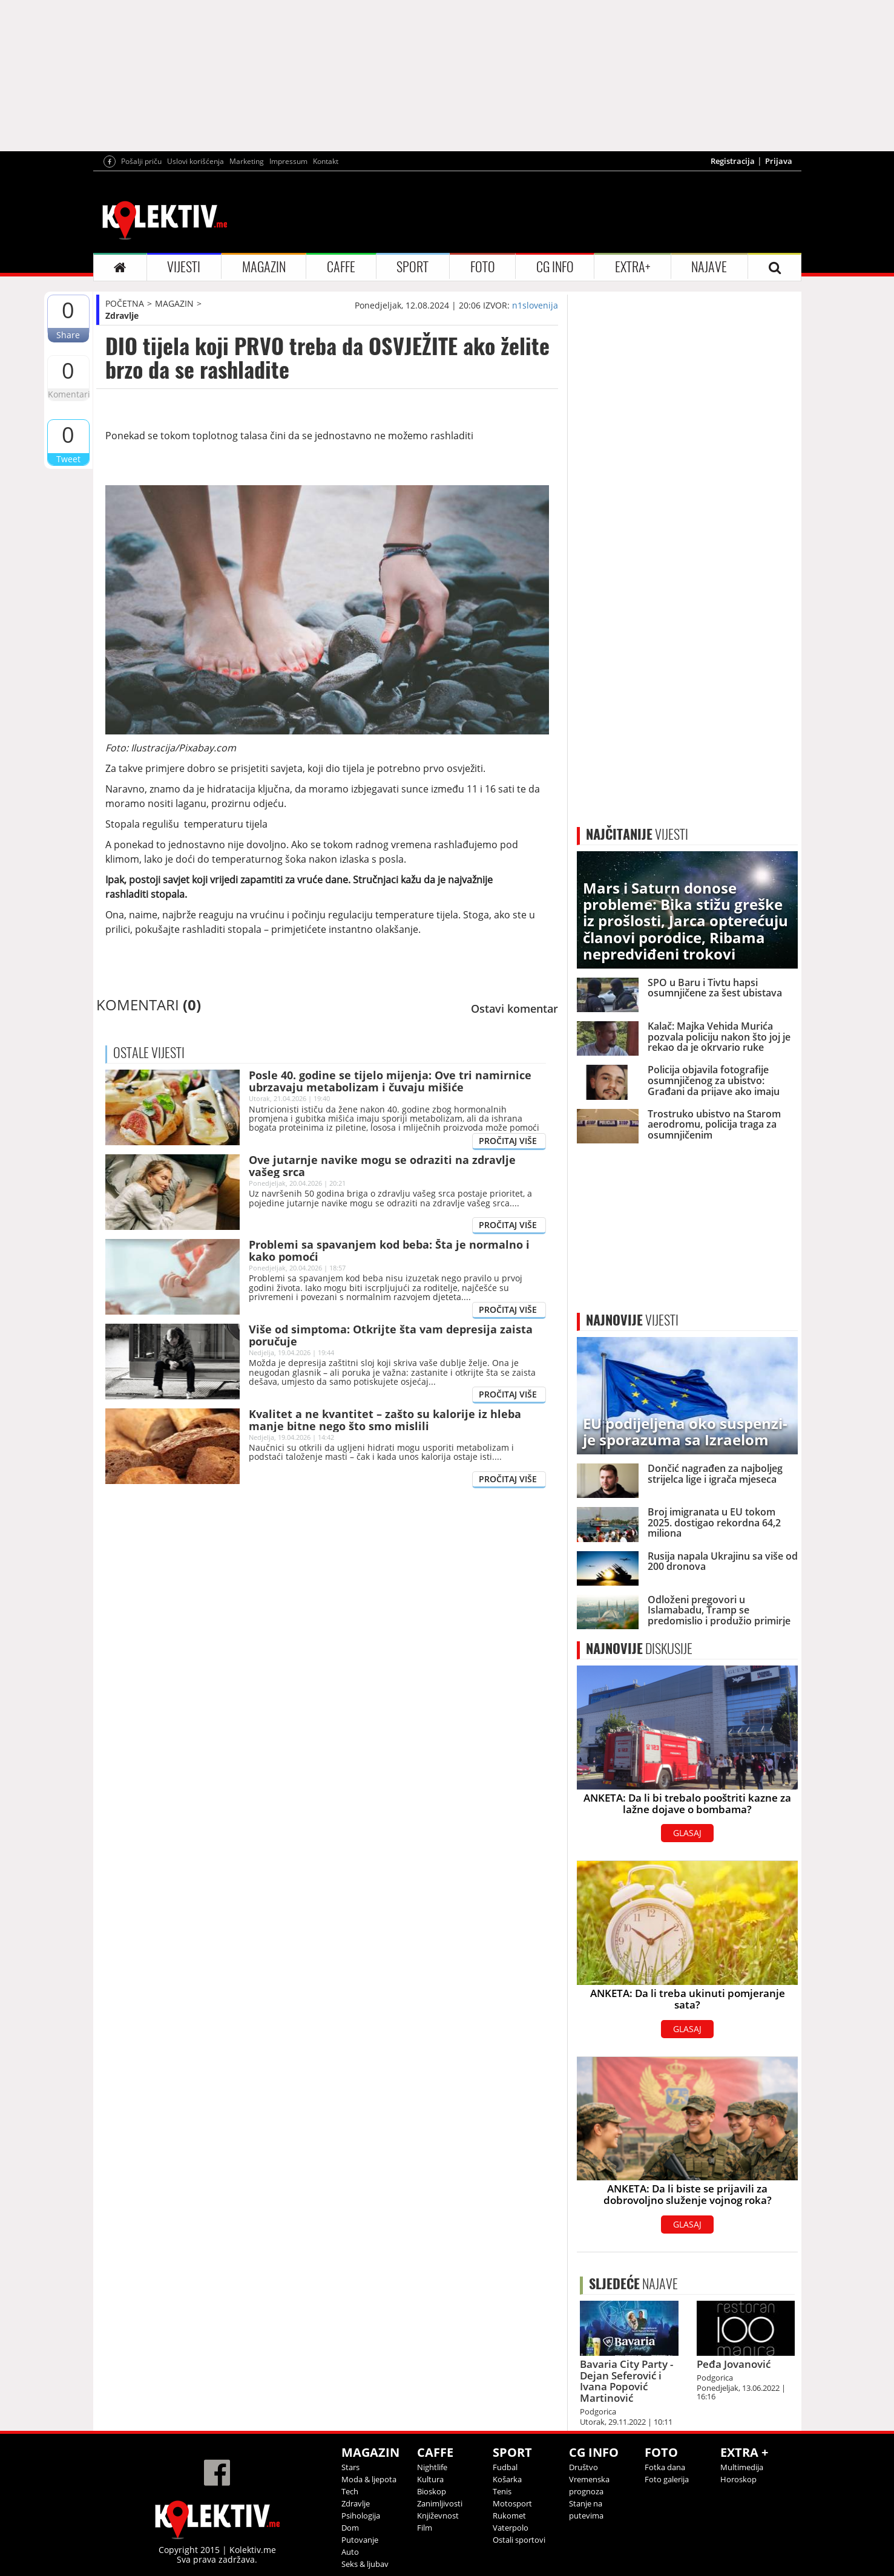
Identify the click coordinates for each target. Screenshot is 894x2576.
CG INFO (555, 267)
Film (424, 2527)
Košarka (507, 2479)
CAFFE (341, 267)
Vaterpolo (510, 2527)
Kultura (430, 2479)
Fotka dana (665, 2467)
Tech (349, 2491)
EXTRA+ (632, 267)
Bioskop (431, 2491)
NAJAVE (709, 267)
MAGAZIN (264, 267)
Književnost (438, 2515)
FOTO (482, 267)
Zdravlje (122, 315)
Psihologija (360, 2515)
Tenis (502, 2491)
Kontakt (325, 161)
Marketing (246, 161)
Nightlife (432, 2467)
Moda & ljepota (368, 2479)
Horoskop (738, 2479)
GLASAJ (687, 1833)
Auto (350, 2551)
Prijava (778, 160)
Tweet (68, 459)
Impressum (288, 161)
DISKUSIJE (639, 1648)
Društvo (583, 2467)
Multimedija (741, 2467)
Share (68, 335)
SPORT (412, 267)
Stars (350, 2467)
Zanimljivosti (439, 2503)
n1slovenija (535, 305)
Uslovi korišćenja (195, 161)
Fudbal (505, 2467)
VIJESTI (183, 267)
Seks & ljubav (365, 2563)
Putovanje (359, 2539)
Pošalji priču (141, 161)
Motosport (512, 2503)
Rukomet (509, 2515)
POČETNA (124, 303)
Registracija (733, 160)
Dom (350, 2527)
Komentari (68, 394)
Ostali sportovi (519, 2539)
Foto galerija (667, 2479)
